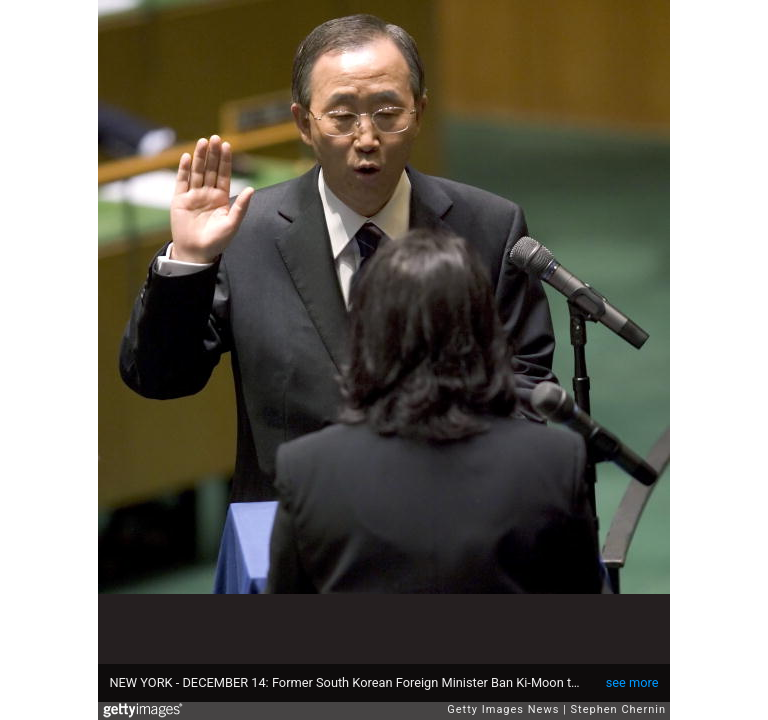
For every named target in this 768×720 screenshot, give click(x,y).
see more (632, 682)
